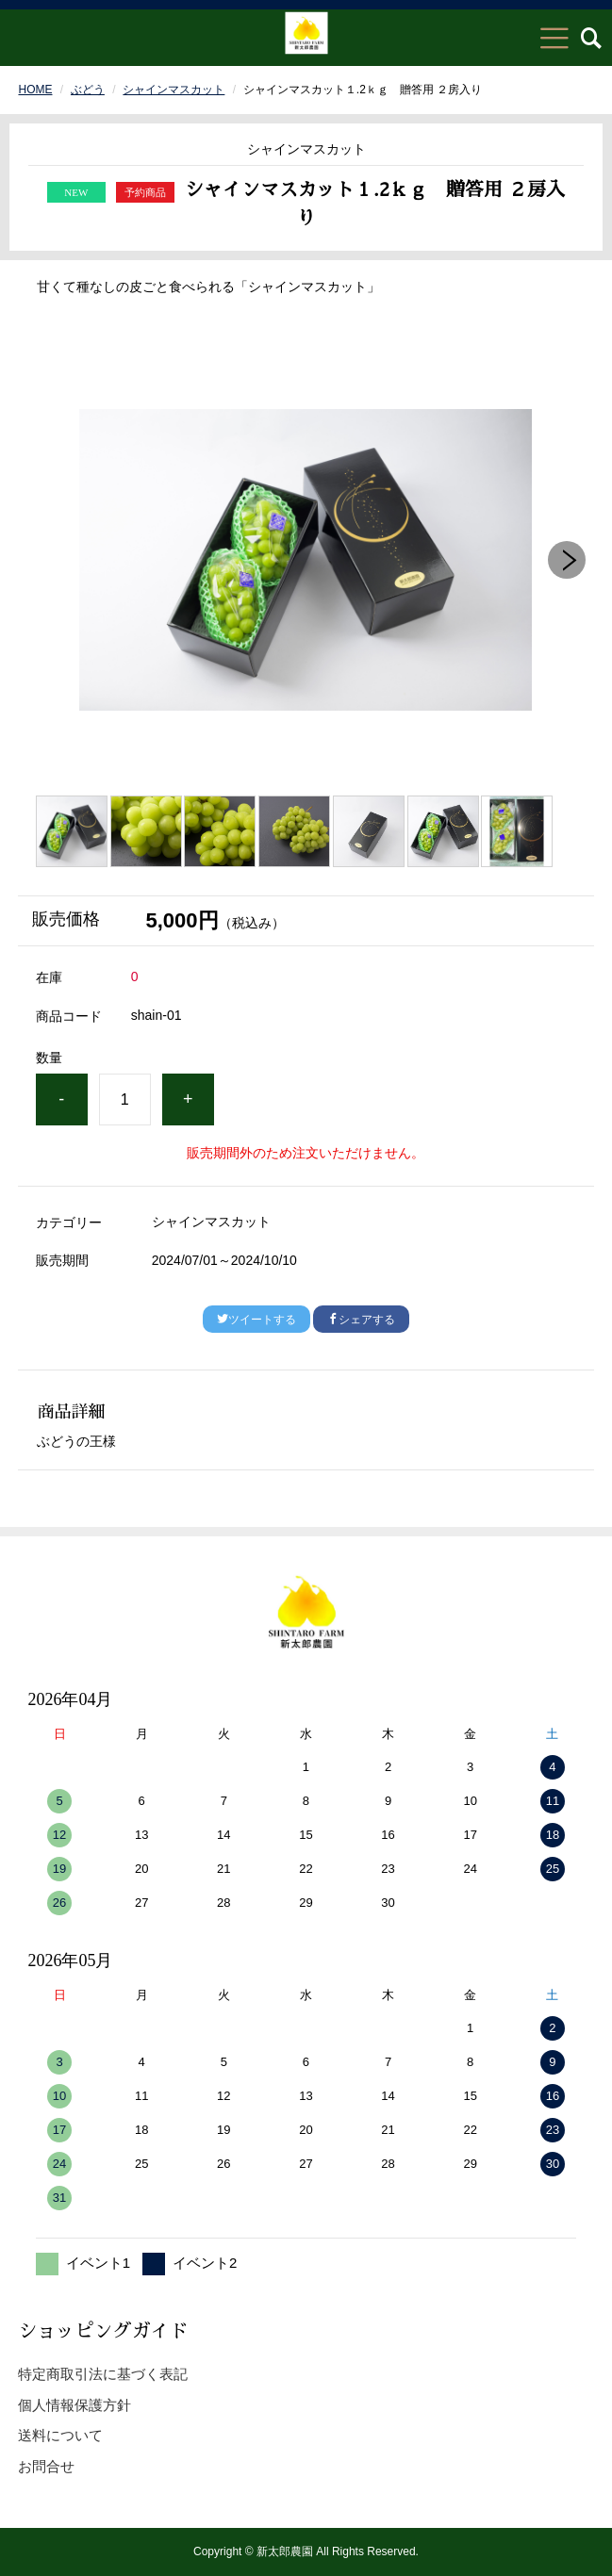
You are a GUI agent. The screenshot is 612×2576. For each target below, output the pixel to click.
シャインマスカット (173, 89)
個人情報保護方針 (74, 2405)
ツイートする (256, 1319)
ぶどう (88, 89)
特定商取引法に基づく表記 (103, 2374)
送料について (60, 2435)
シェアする (361, 1319)
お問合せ (46, 2466)
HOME (35, 89)
